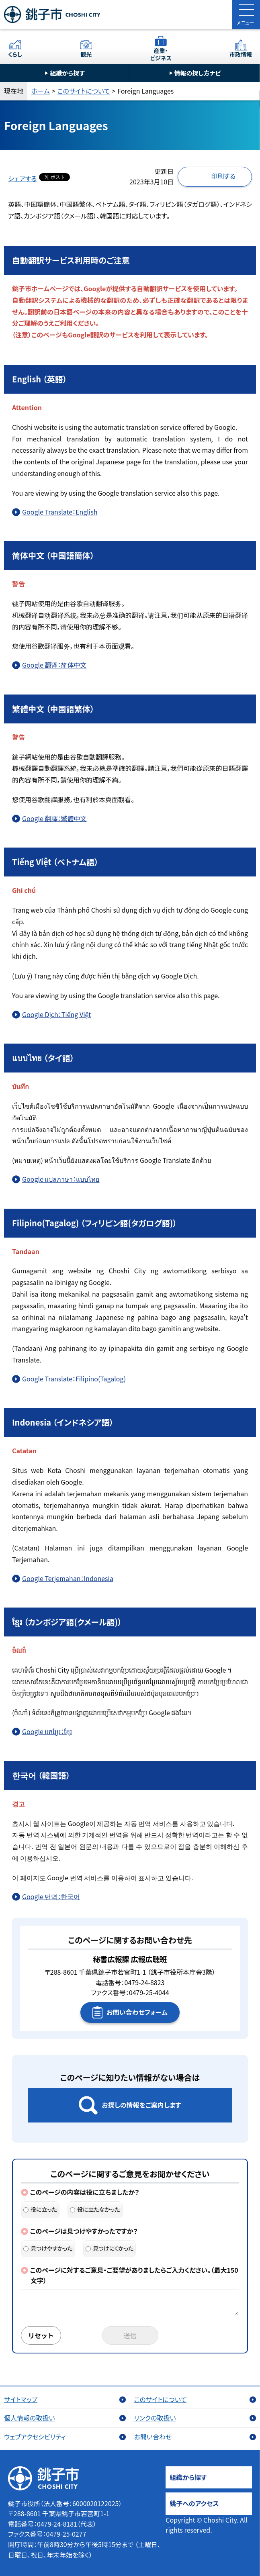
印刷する (223, 176)
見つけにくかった (110, 2248)
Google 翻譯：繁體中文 (54, 818)
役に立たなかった (95, 2209)
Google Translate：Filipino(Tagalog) (74, 1378)
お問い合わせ (153, 2436)
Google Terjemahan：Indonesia (67, 1578)
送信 (130, 2335)
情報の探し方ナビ (197, 73)
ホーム (40, 91)
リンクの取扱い (155, 2418)
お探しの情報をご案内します (141, 2105)
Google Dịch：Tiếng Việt (56, 1014)
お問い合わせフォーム (136, 2012)
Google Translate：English (59, 512)
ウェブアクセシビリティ (35, 2436)
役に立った (40, 2209)
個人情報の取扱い (29, 2418)
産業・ (161, 54)
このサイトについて (83, 91)
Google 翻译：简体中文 (54, 665)
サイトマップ (20, 2399)
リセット (41, 2335)
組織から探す (67, 73)
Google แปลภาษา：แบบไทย (60, 1179)
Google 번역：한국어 (51, 1896)
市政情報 (240, 54)
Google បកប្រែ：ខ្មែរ (47, 1731)
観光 (86, 54)
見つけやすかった (48, 2248)
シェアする (22, 178)
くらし (15, 54)
